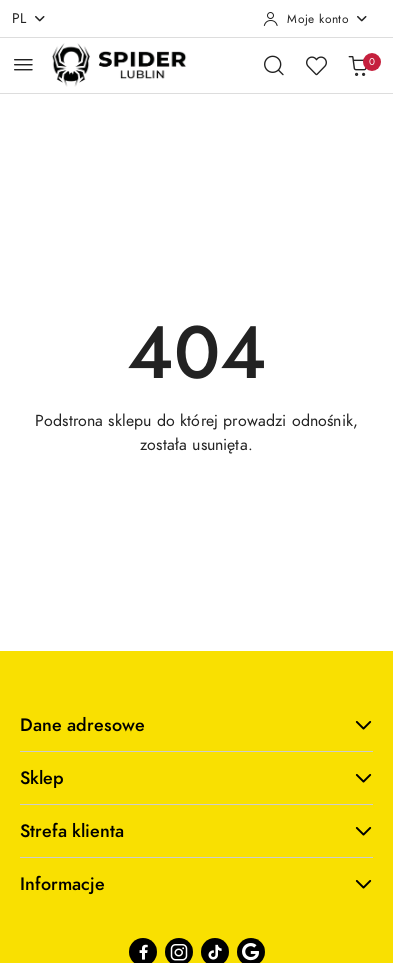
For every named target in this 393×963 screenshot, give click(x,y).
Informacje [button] (196, 883)
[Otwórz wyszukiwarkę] (274, 65)
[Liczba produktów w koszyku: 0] (358, 65)
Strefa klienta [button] (196, 830)
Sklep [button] (196, 777)
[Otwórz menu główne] (23, 64)
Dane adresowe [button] (196, 724)
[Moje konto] (316, 19)
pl (29, 18)
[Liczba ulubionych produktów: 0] (316, 65)
